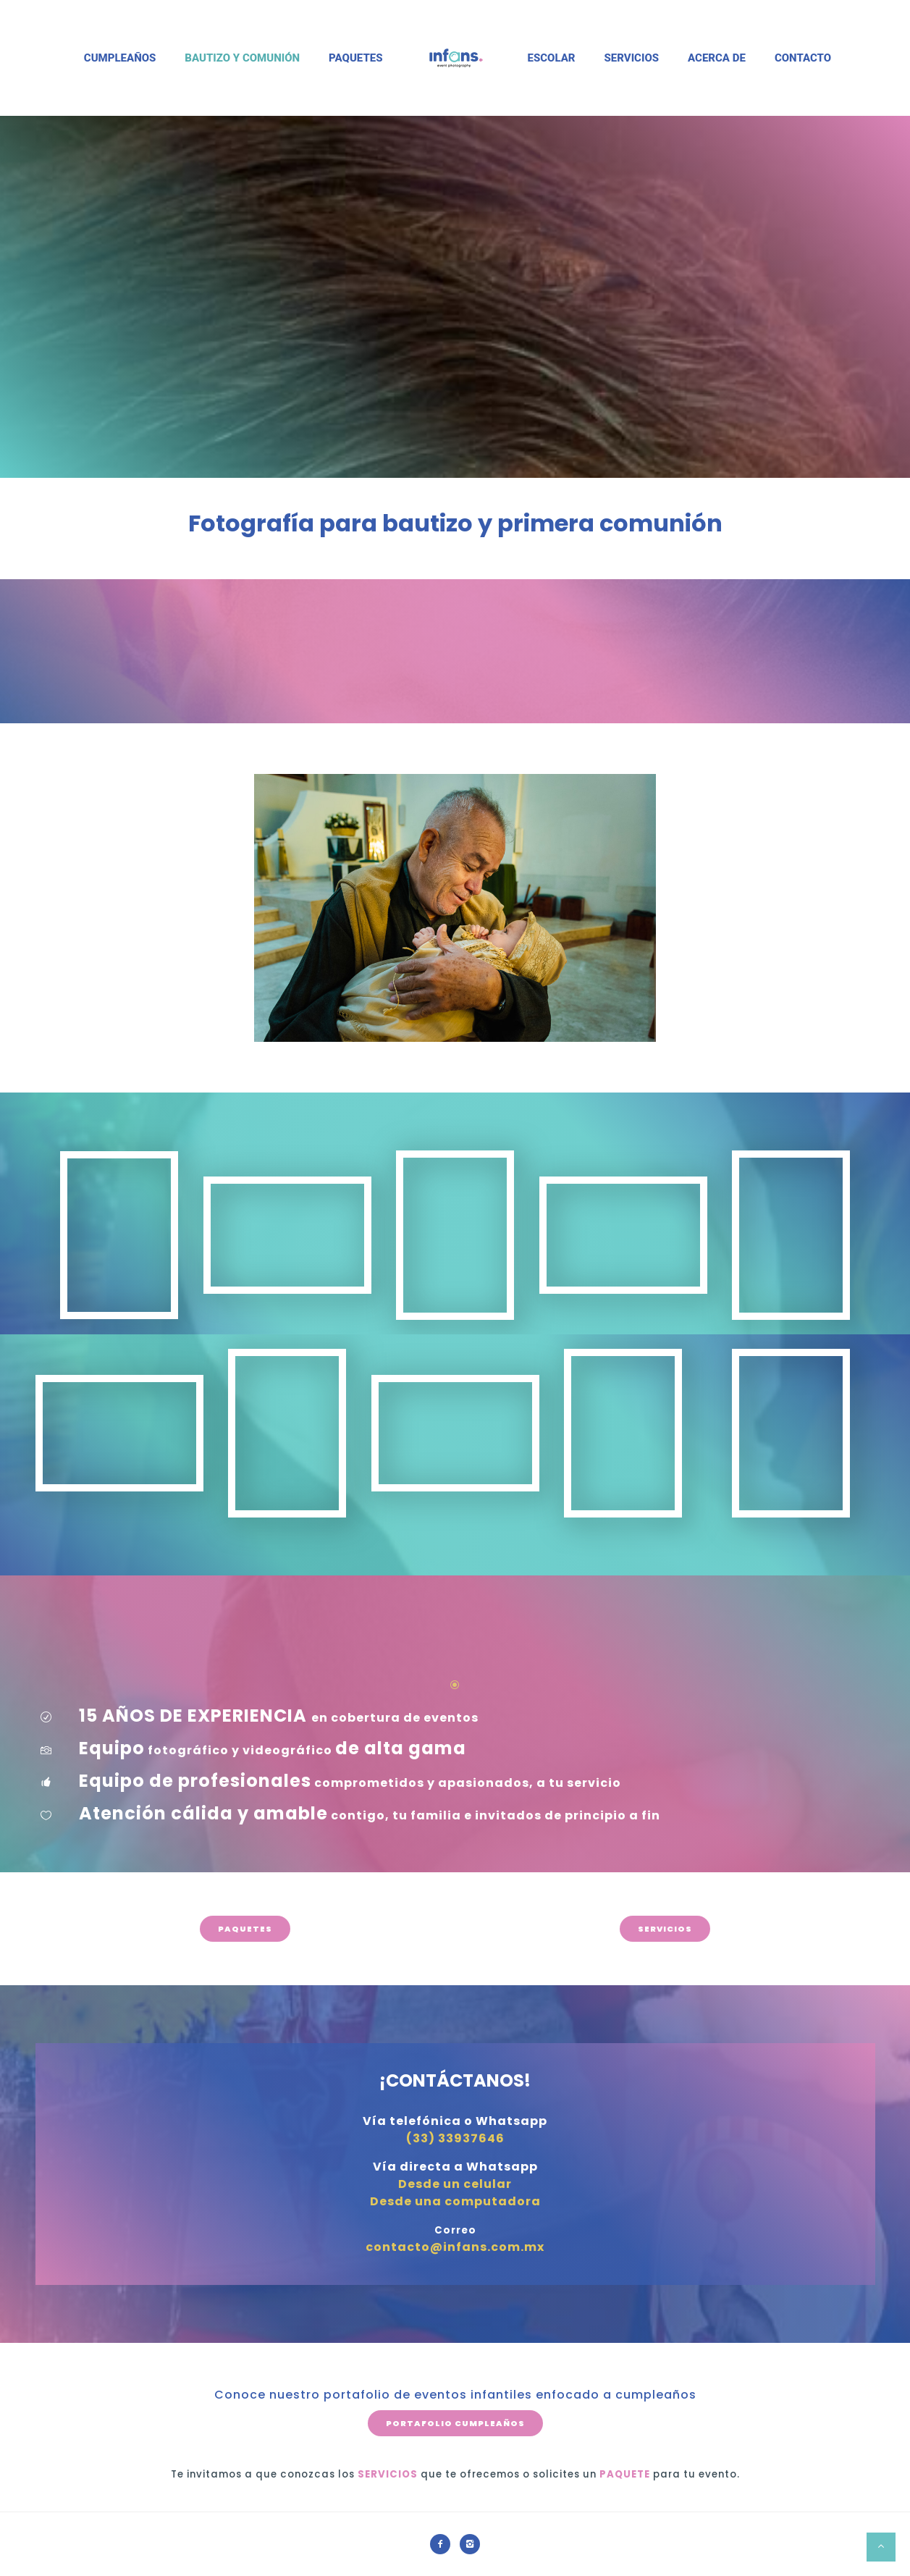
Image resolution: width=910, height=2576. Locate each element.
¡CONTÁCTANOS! (455, 2080)
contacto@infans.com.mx (455, 2247)
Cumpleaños (120, 57)
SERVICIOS (665, 1929)
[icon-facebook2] (444, 2544)
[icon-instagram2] (470, 2544)
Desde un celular (455, 2184)
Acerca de (717, 57)
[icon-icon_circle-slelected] (455, 1685)
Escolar (552, 57)
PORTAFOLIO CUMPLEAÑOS (455, 2423)
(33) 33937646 (455, 2138)
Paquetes (355, 57)
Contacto (803, 57)
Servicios (632, 57)
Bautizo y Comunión (242, 57)
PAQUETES (245, 1929)
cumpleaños (655, 2394)
